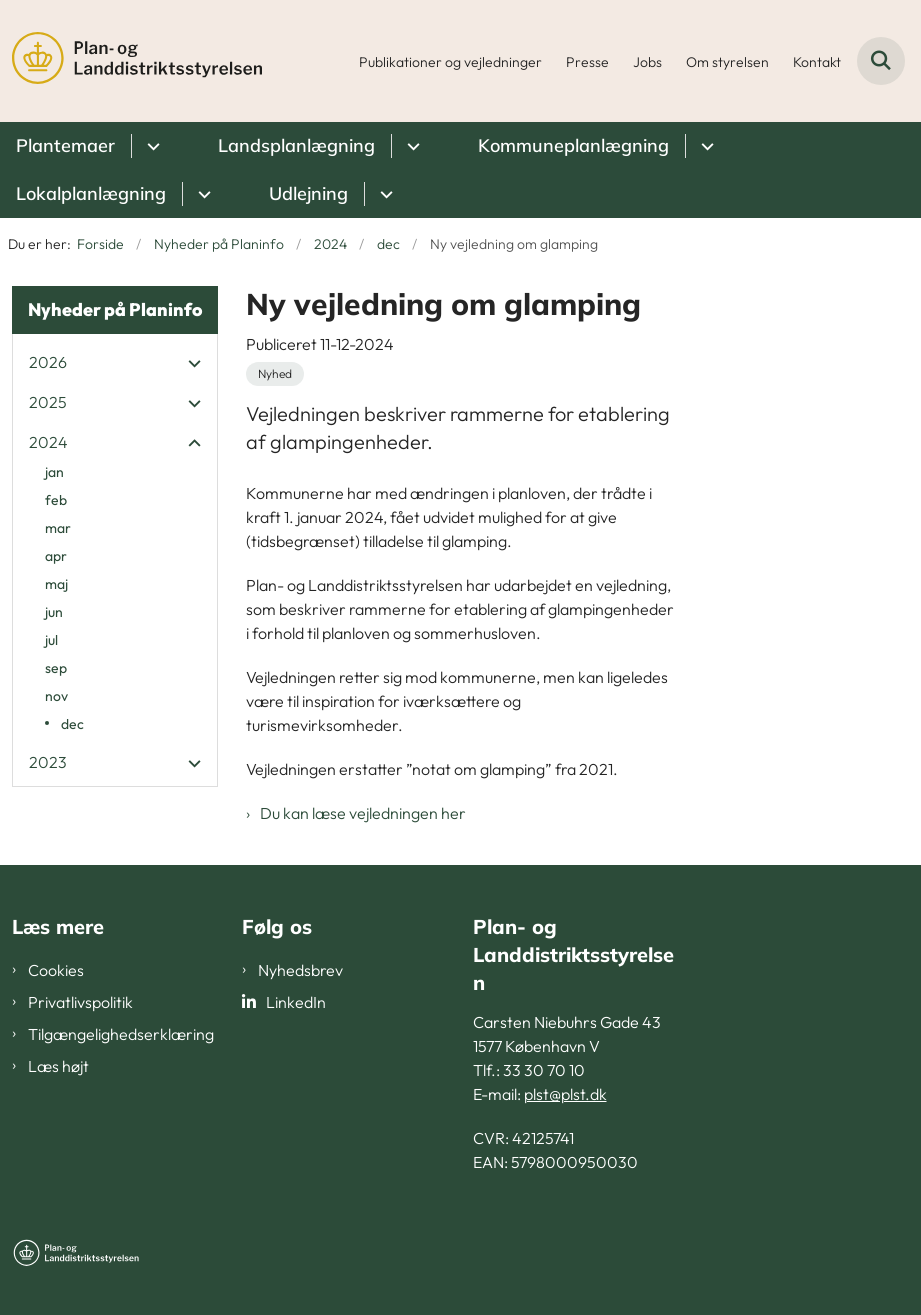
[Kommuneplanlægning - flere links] (704, 146)
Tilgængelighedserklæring (121, 1034)
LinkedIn (296, 1002)
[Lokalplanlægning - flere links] (201, 194)
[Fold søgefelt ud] (881, 61)
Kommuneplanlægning (573, 145)
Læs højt (58, 1066)
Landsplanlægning (296, 145)
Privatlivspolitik (80, 1002)
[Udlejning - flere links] (383, 194)
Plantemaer (65, 145)
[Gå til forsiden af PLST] (131, 61)
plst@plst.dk (565, 1094)
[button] (189, 363)
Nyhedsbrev (300, 970)
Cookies (56, 970)
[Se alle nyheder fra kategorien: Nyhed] (275, 374)
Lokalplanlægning (91, 193)
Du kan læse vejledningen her (363, 813)
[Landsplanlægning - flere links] (410, 146)
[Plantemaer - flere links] (150, 146)
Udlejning (308, 193)
